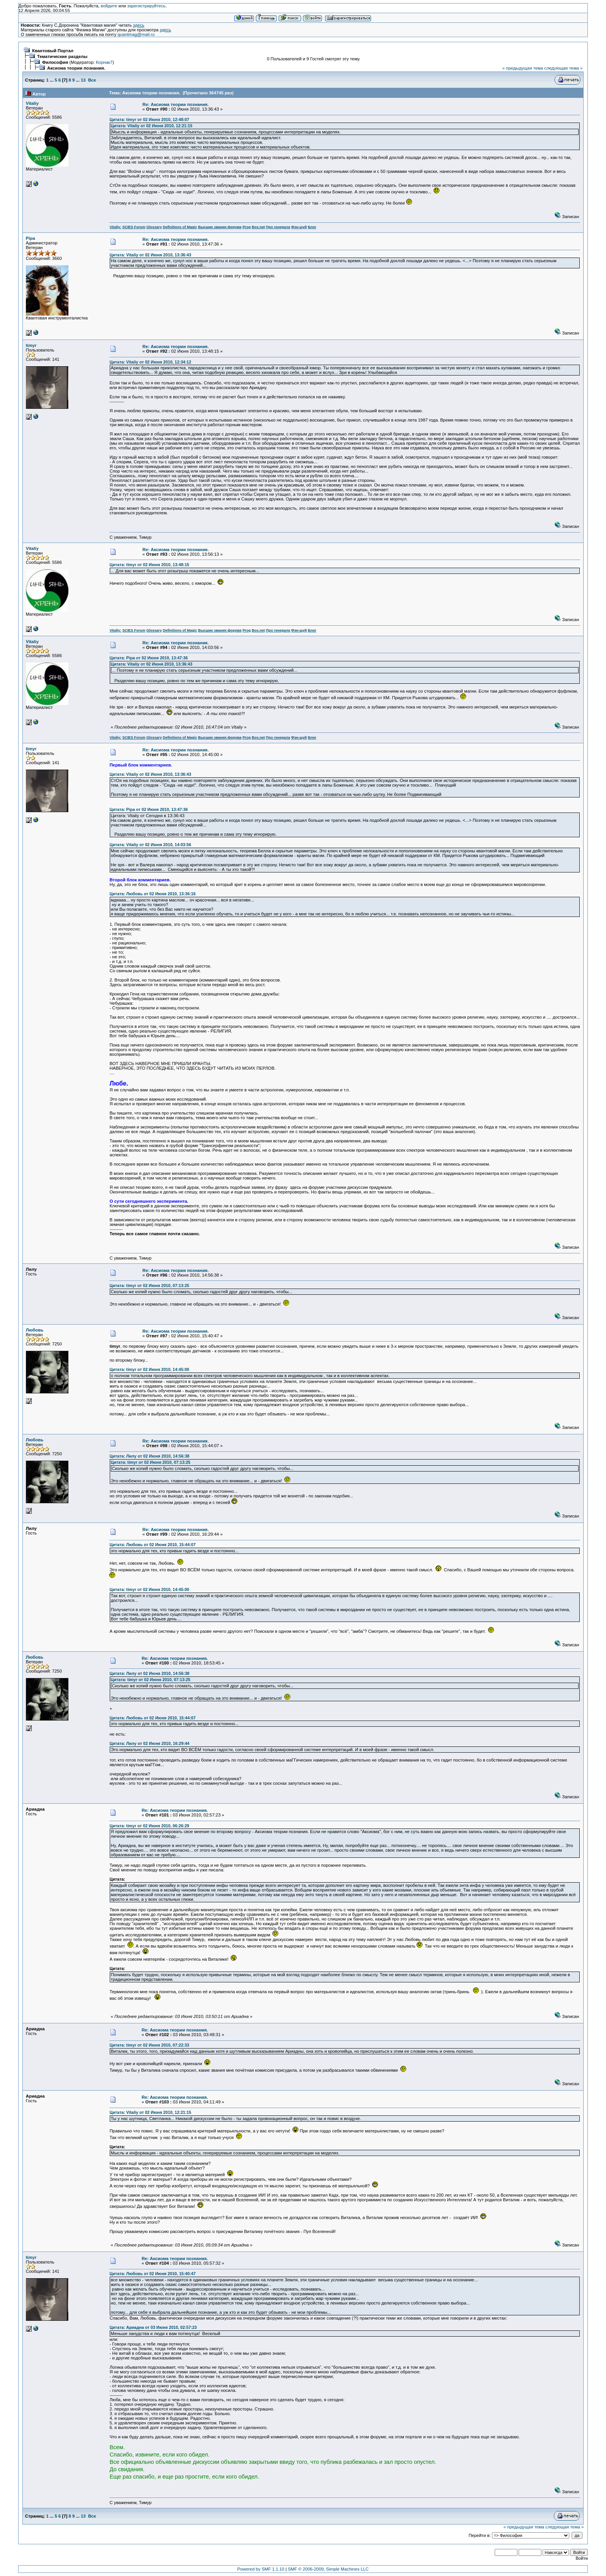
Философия (55, 62)
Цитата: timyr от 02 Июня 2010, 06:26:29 (149, 1825)
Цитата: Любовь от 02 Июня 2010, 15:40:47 (152, 2273)
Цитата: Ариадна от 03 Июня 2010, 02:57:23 (153, 2327)
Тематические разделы (62, 56)
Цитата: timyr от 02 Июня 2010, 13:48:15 (149, 564)
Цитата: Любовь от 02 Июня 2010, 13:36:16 (152, 893)
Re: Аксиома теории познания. (176, 104)
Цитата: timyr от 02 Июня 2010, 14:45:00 (149, 1369)
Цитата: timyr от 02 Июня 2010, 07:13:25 (149, 1285)
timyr (31, 345)
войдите (109, 5)
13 (83, 80)
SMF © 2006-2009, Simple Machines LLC (328, 2569)
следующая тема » (563, 68)
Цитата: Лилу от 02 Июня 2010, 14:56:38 (149, 1456)
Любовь (34, 1330)
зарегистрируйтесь (146, 5)
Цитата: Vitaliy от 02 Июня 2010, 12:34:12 (150, 362)
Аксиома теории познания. (76, 68)
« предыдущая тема (522, 68)
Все (92, 80)
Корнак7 (104, 62)
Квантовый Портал (52, 50)
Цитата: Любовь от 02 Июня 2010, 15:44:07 (152, 1544)
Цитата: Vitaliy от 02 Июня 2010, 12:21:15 (151, 125)
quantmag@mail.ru (136, 34)
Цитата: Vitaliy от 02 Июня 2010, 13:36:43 (150, 255)
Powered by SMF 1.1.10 (260, 2569)
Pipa (30, 238)
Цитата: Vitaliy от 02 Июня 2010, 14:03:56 (150, 844)
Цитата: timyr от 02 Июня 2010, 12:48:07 (149, 119)
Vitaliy (32, 103)
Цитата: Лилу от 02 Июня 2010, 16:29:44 (149, 1743)
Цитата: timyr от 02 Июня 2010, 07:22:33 (149, 2045)
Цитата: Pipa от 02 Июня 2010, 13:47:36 (148, 658)
